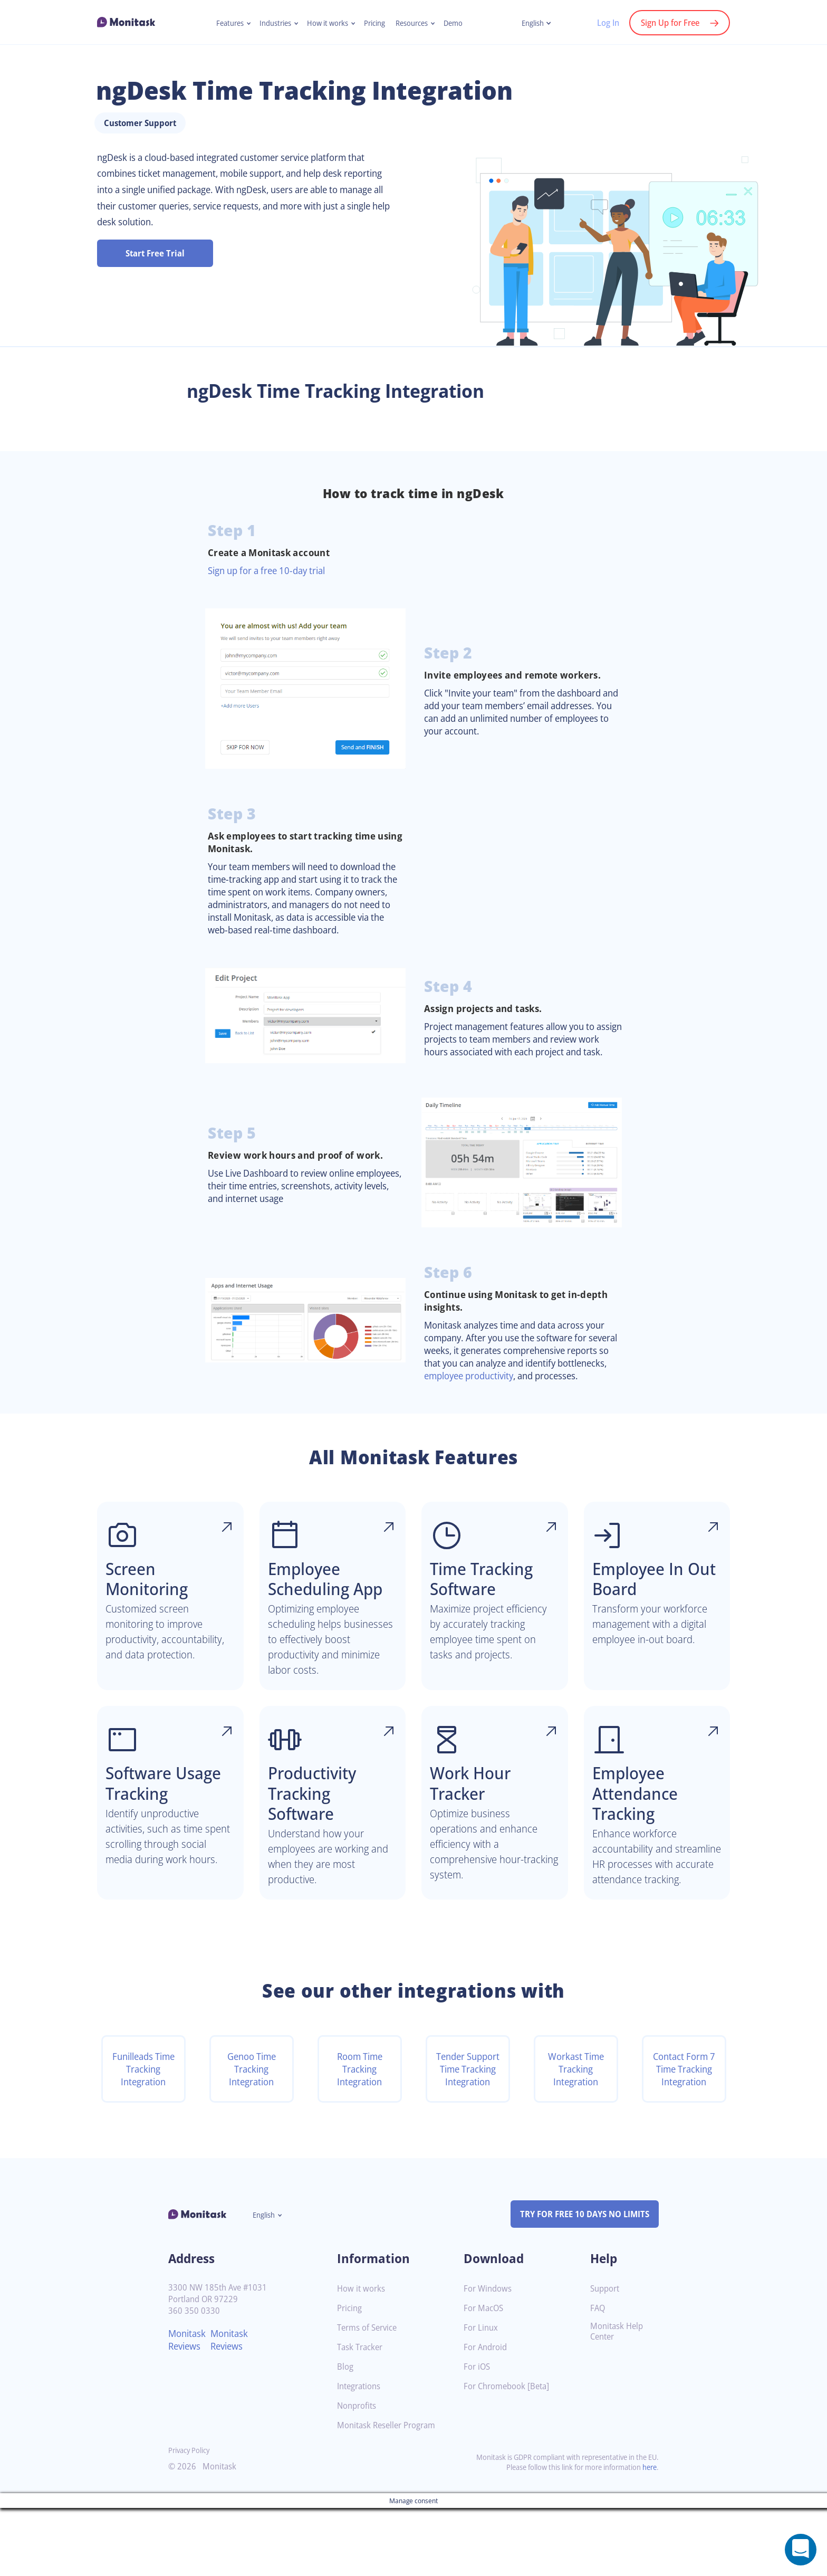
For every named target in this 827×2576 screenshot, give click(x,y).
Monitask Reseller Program (390, 2493)
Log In (602, 22)
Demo (459, 23)
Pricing (376, 23)
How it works (326, 23)
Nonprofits (358, 2473)
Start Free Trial (155, 281)
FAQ (598, 2376)
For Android (487, 2415)
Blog (345, 2434)
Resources (416, 23)
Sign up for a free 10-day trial (271, 597)
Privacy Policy (191, 2518)
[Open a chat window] (800, 2549)
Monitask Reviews (188, 2407)
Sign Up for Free (667, 22)
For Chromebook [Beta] (509, 2454)
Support (606, 2356)
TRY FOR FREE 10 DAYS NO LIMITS (580, 2282)
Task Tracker (362, 2415)
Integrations (360, 2454)
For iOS (478, 2434)
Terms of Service (369, 2395)
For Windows (489, 2356)
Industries (271, 23)
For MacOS (485, 2376)
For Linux (482, 2395)
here (649, 2535)
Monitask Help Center (618, 2400)
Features (223, 23)
